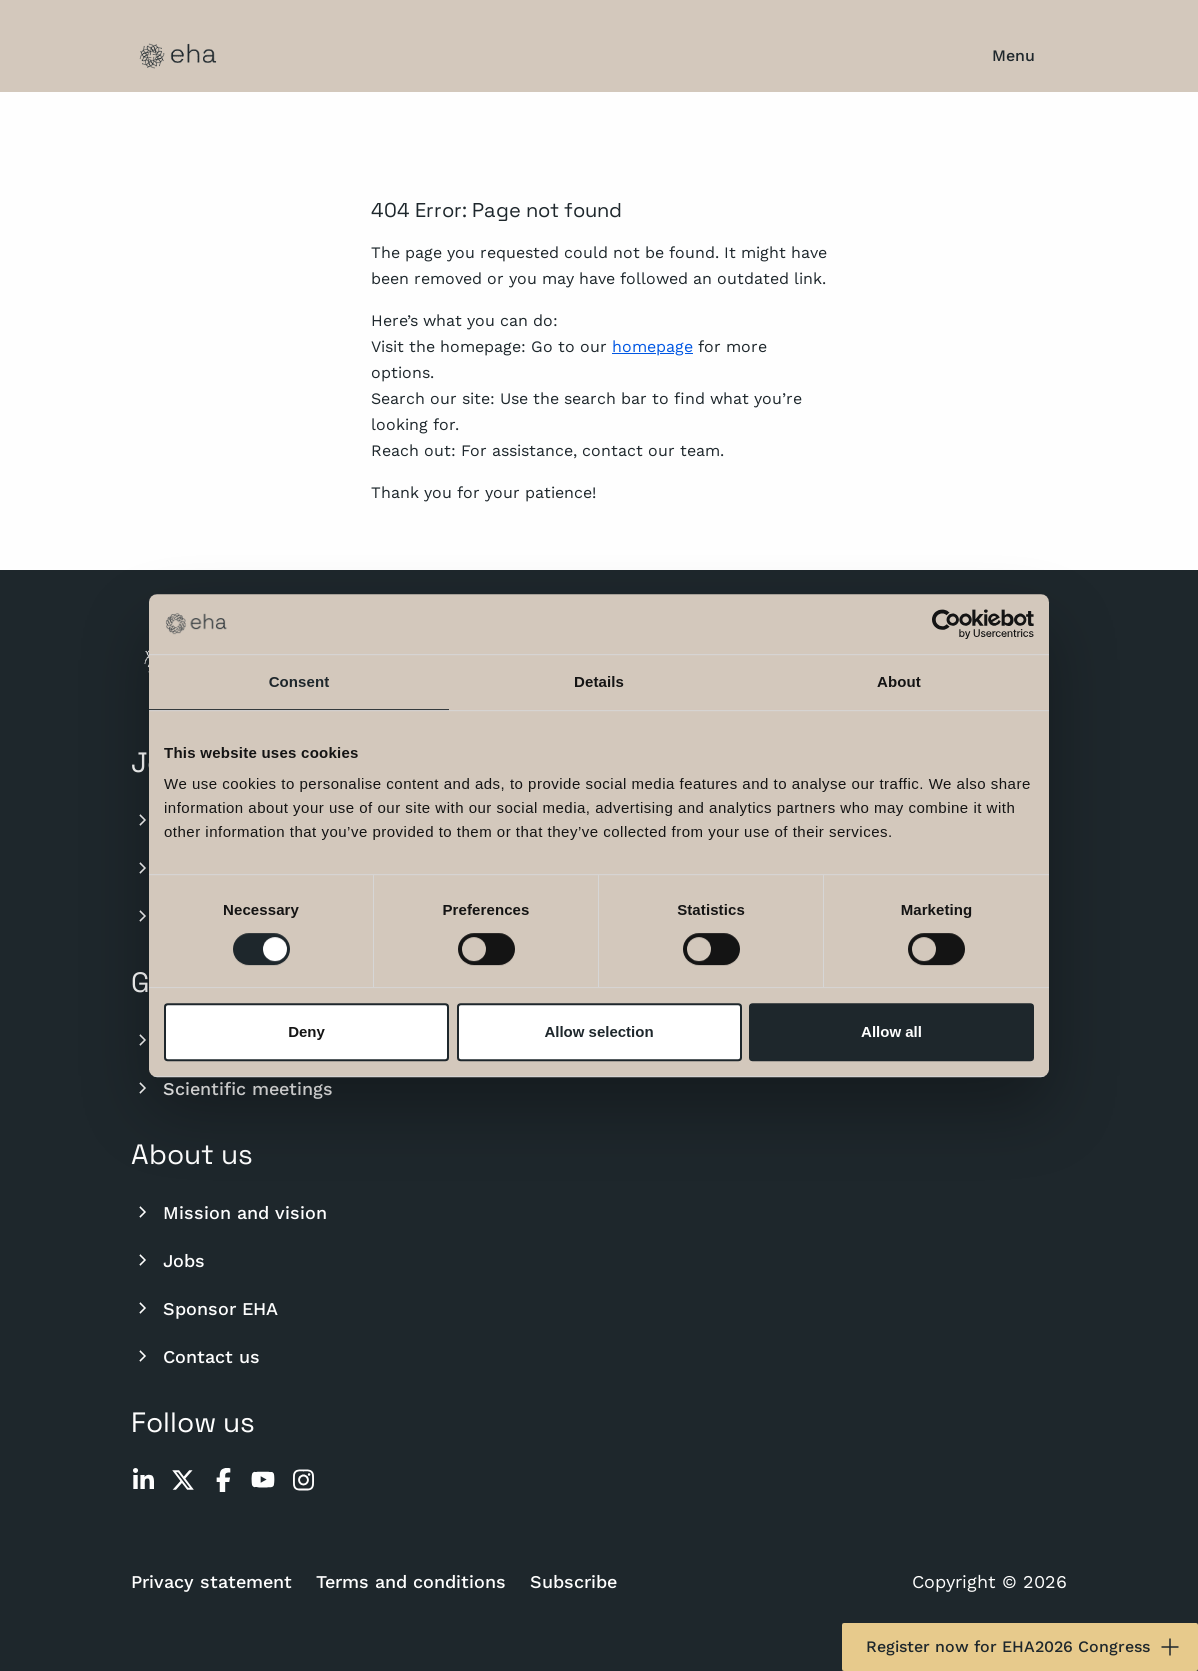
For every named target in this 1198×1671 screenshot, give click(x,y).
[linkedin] (143, 1480)
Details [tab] (599, 681)
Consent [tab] (299, 681)
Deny (306, 1031)
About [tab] (899, 681)
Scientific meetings (232, 1088)
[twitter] (183, 1480)
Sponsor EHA (204, 1308)
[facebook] (223, 1480)
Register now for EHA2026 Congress (1024, 1647)
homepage (652, 346)
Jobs (168, 1260)
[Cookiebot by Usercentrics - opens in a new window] (946, 624)
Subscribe (573, 1581)
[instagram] (303, 1480)
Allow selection (598, 1031)
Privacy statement (211, 1581)
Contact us (195, 1356)
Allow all (891, 1031)
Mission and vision (229, 1212)
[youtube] (263, 1480)
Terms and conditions (411, 1581)
